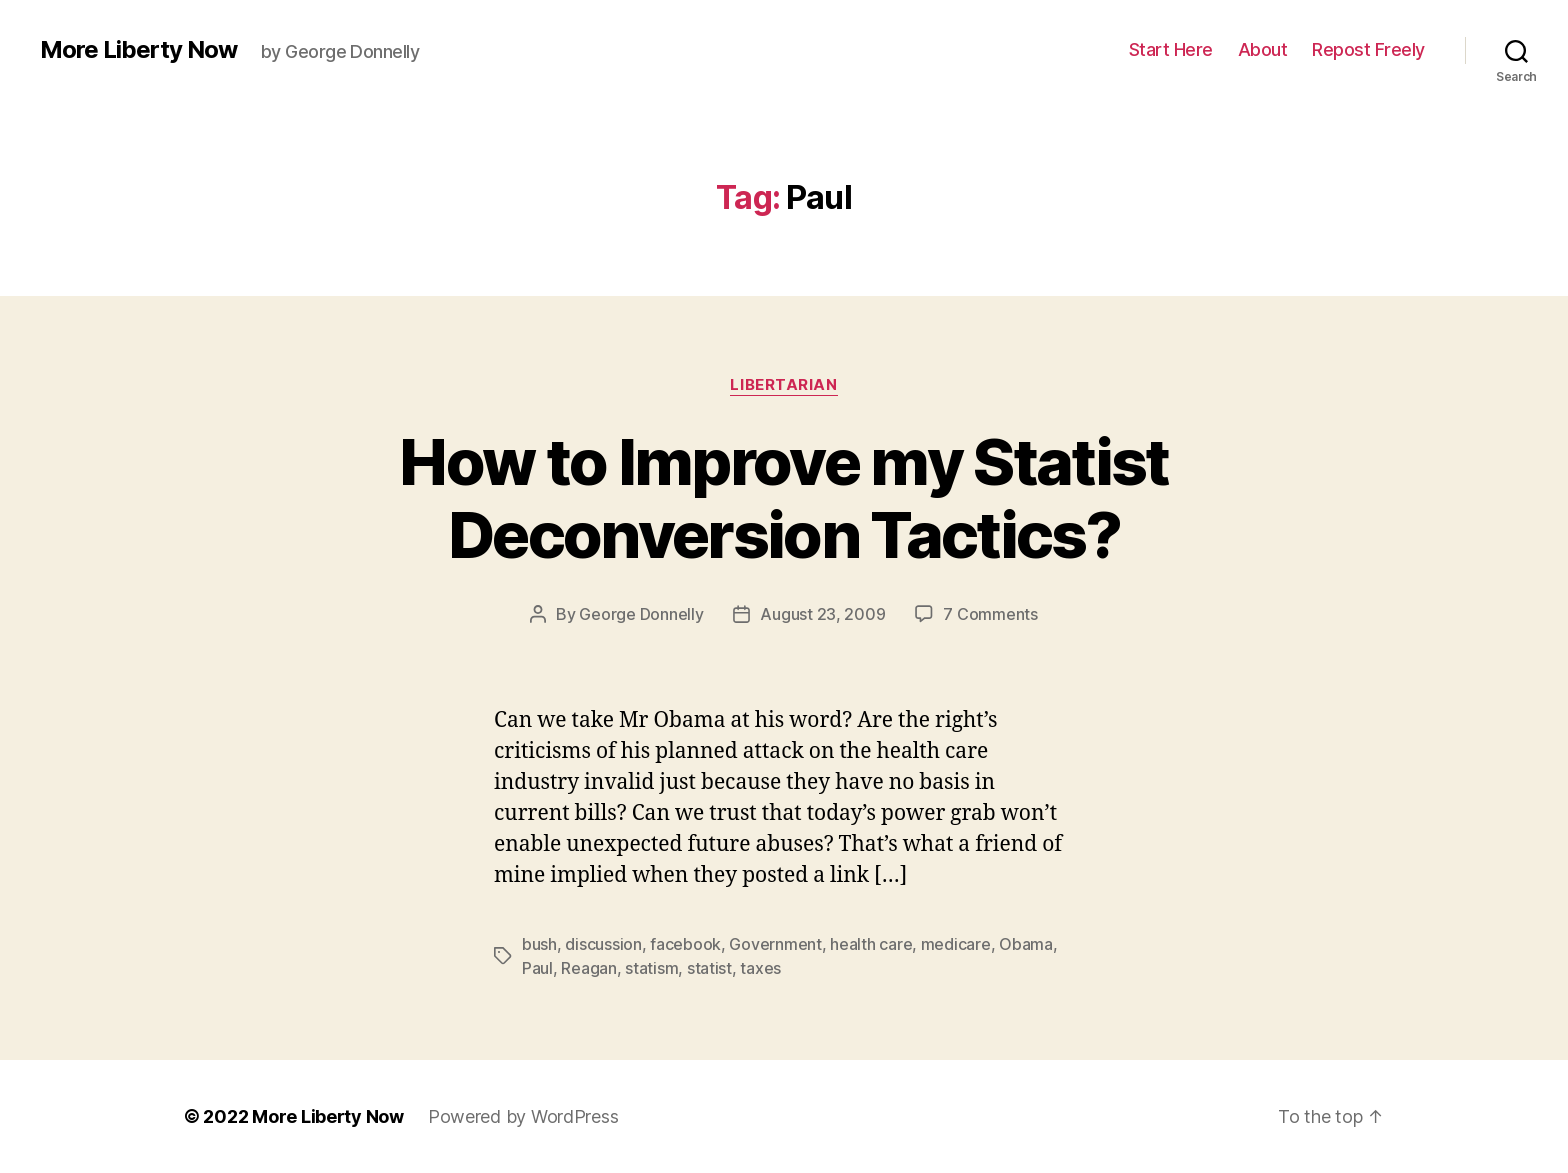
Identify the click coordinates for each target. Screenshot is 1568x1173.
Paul (537, 968)
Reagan (588, 968)
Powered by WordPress (523, 1116)
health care (871, 944)
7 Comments (990, 614)
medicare (956, 944)
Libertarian (783, 385)
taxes (760, 968)
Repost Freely (1368, 49)
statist (709, 968)
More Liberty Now (138, 50)
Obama (1026, 944)
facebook (685, 944)
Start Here (1171, 49)
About (1263, 49)
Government (775, 944)
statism (651, 968)
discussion (603, 944)
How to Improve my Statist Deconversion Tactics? (784, 498)
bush (539, 944)
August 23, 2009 (822, 614)
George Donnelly (641, 614)
